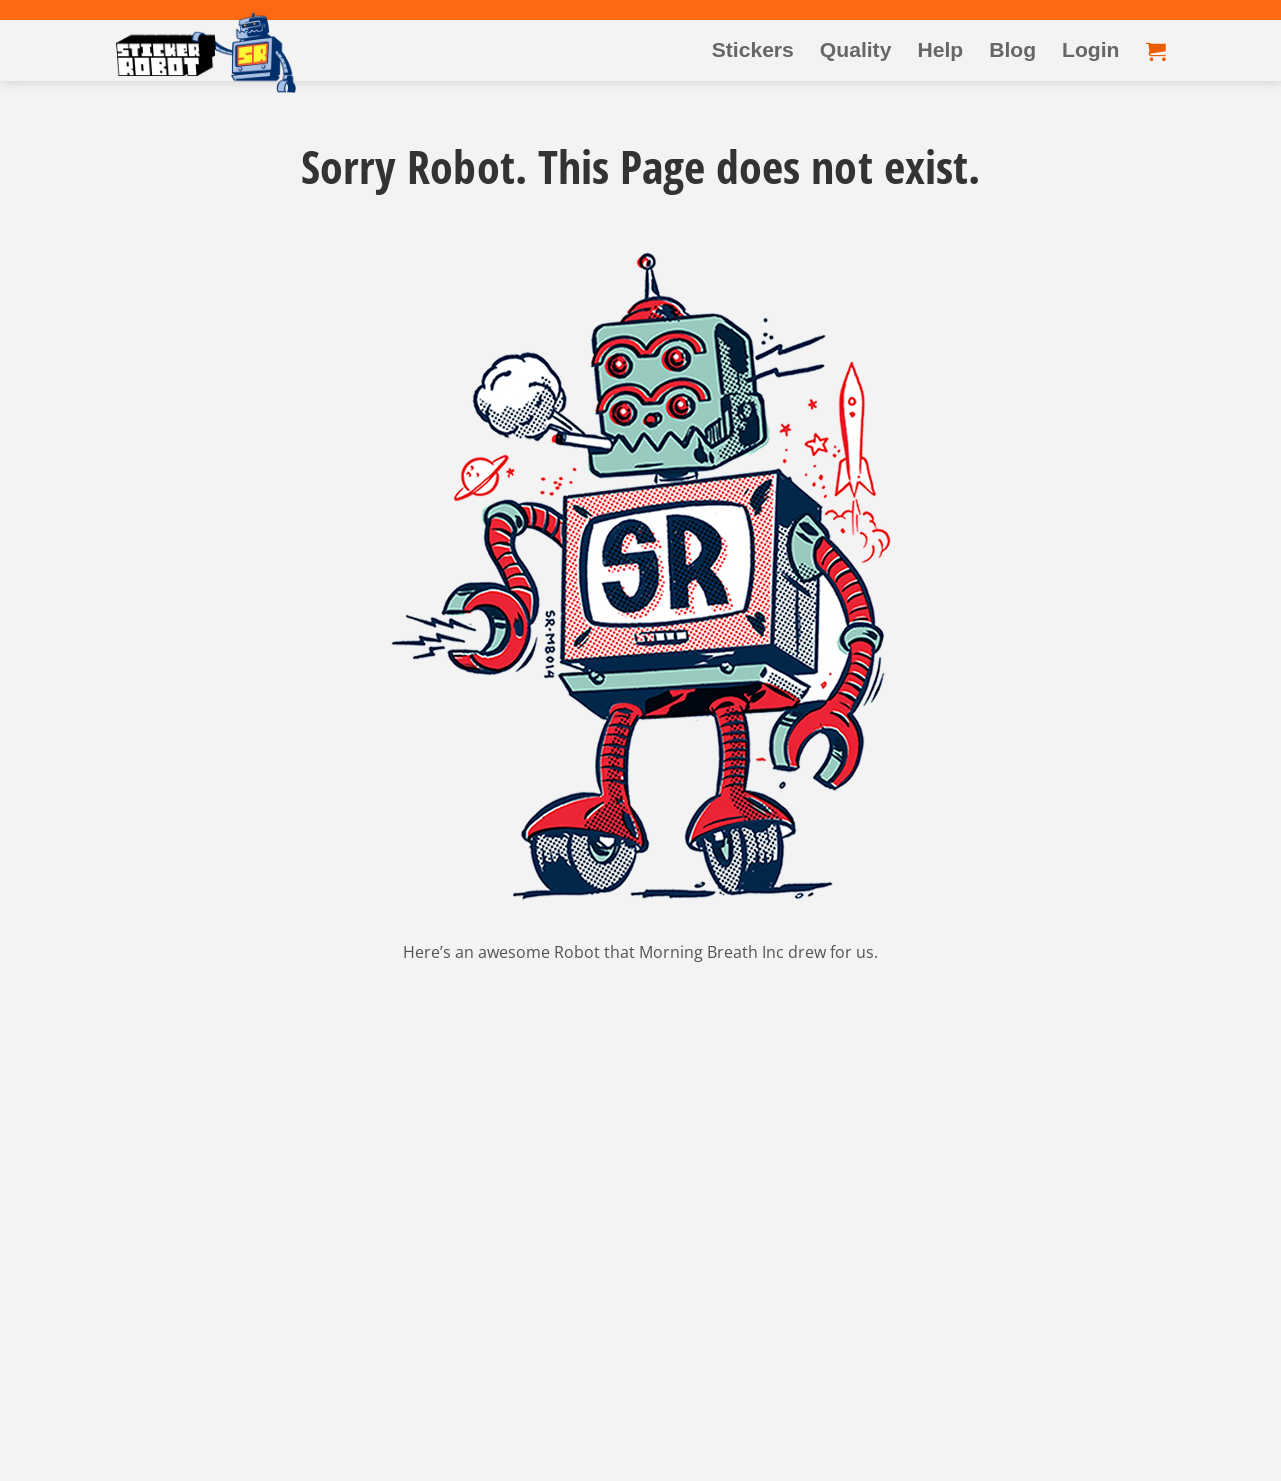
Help (940, 49)
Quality (856, 49)
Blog (1012, 49)
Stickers (753, 49)
